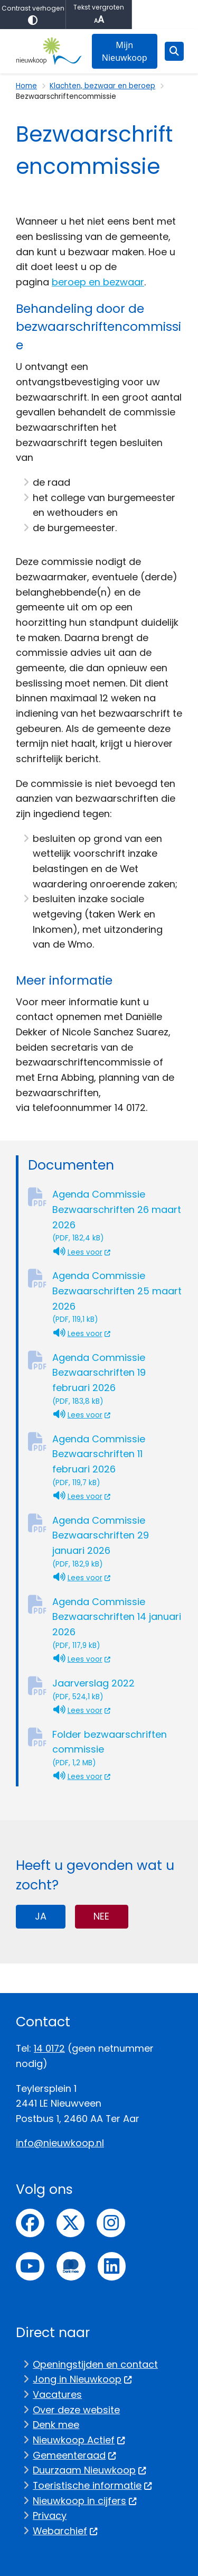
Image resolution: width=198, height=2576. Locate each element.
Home (26, 86)
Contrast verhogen (32, 14)
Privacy (50, 2515)
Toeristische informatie (92, 2485)
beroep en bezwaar (98, 282)
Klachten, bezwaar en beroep (102, 86)
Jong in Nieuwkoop (82, 2379)
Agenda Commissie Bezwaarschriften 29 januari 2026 (117, 1542)
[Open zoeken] (174, 51)
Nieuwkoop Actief (79, 2440)
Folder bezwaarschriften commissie (117, 1748)
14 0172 (49, 2048)
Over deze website (76, 2409)
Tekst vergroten (98, 14)
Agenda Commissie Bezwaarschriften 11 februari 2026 (117, 1460)
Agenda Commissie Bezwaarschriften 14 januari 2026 (117, 1623)
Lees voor (81, 1251)
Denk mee (56, 2424)
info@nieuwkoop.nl (60, 2142)
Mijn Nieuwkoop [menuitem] (124, 51)
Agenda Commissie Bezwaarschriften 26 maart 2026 (117, 1216)
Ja (40, 1916)
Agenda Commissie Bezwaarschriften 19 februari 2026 (117, 1379)
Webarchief (65, 2530)
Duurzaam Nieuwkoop (89, 2470)
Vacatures (57, 2394)
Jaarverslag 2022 (117, 1689)
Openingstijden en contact (95, 2364)
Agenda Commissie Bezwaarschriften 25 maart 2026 (117, 1297)
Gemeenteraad (74, 2455)
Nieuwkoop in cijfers (85, 2500)
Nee (101, 1916)
